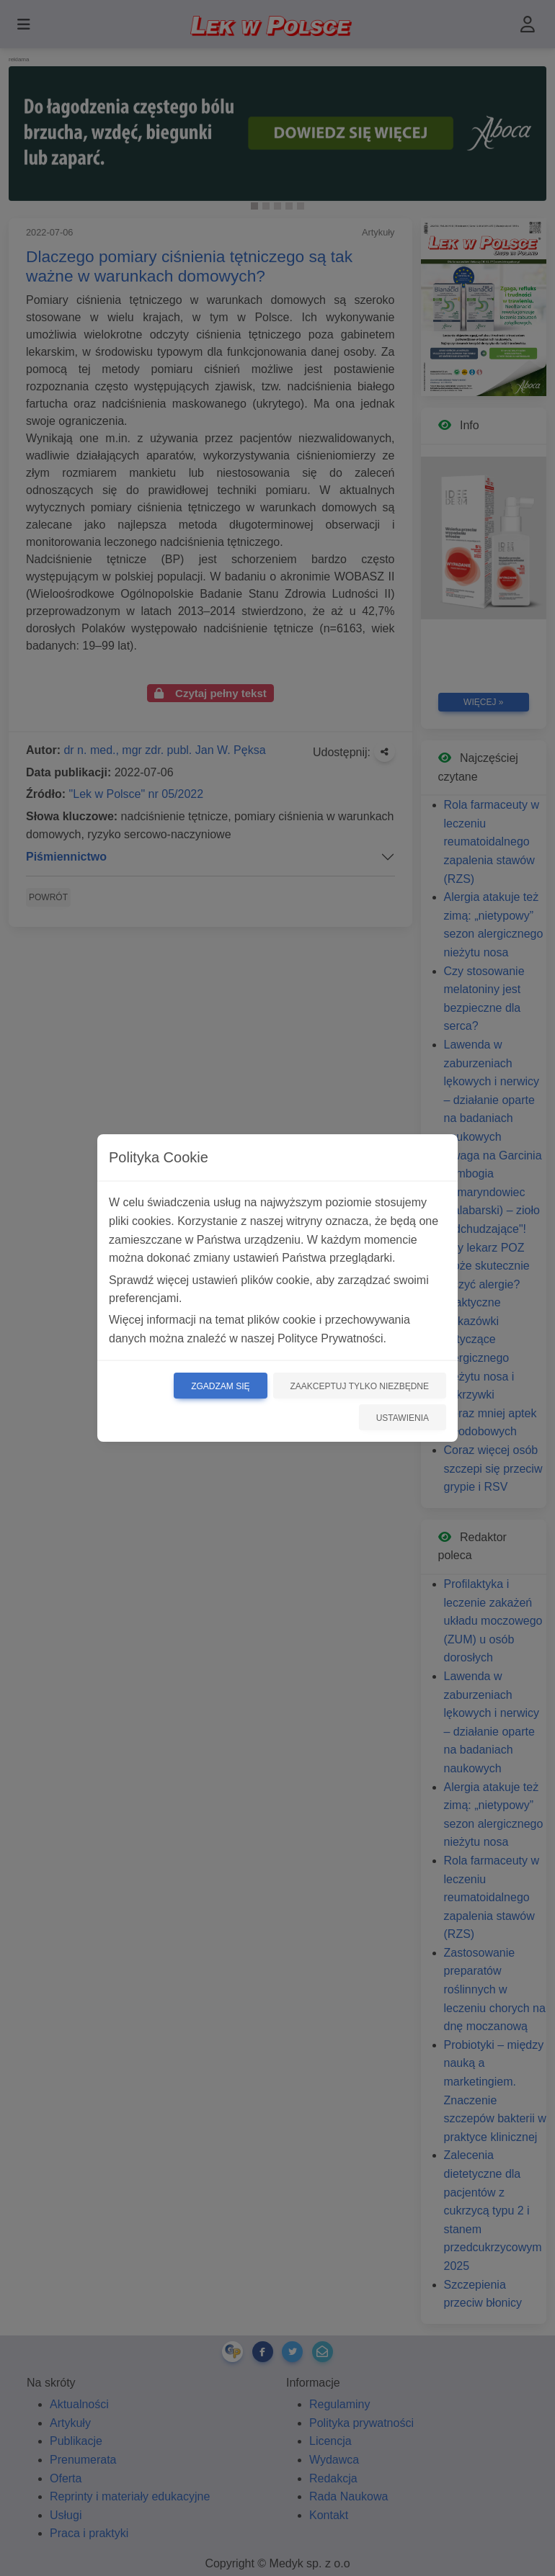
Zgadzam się (220, 1386)
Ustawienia (402, 1418)
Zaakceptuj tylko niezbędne (360, 1386)
